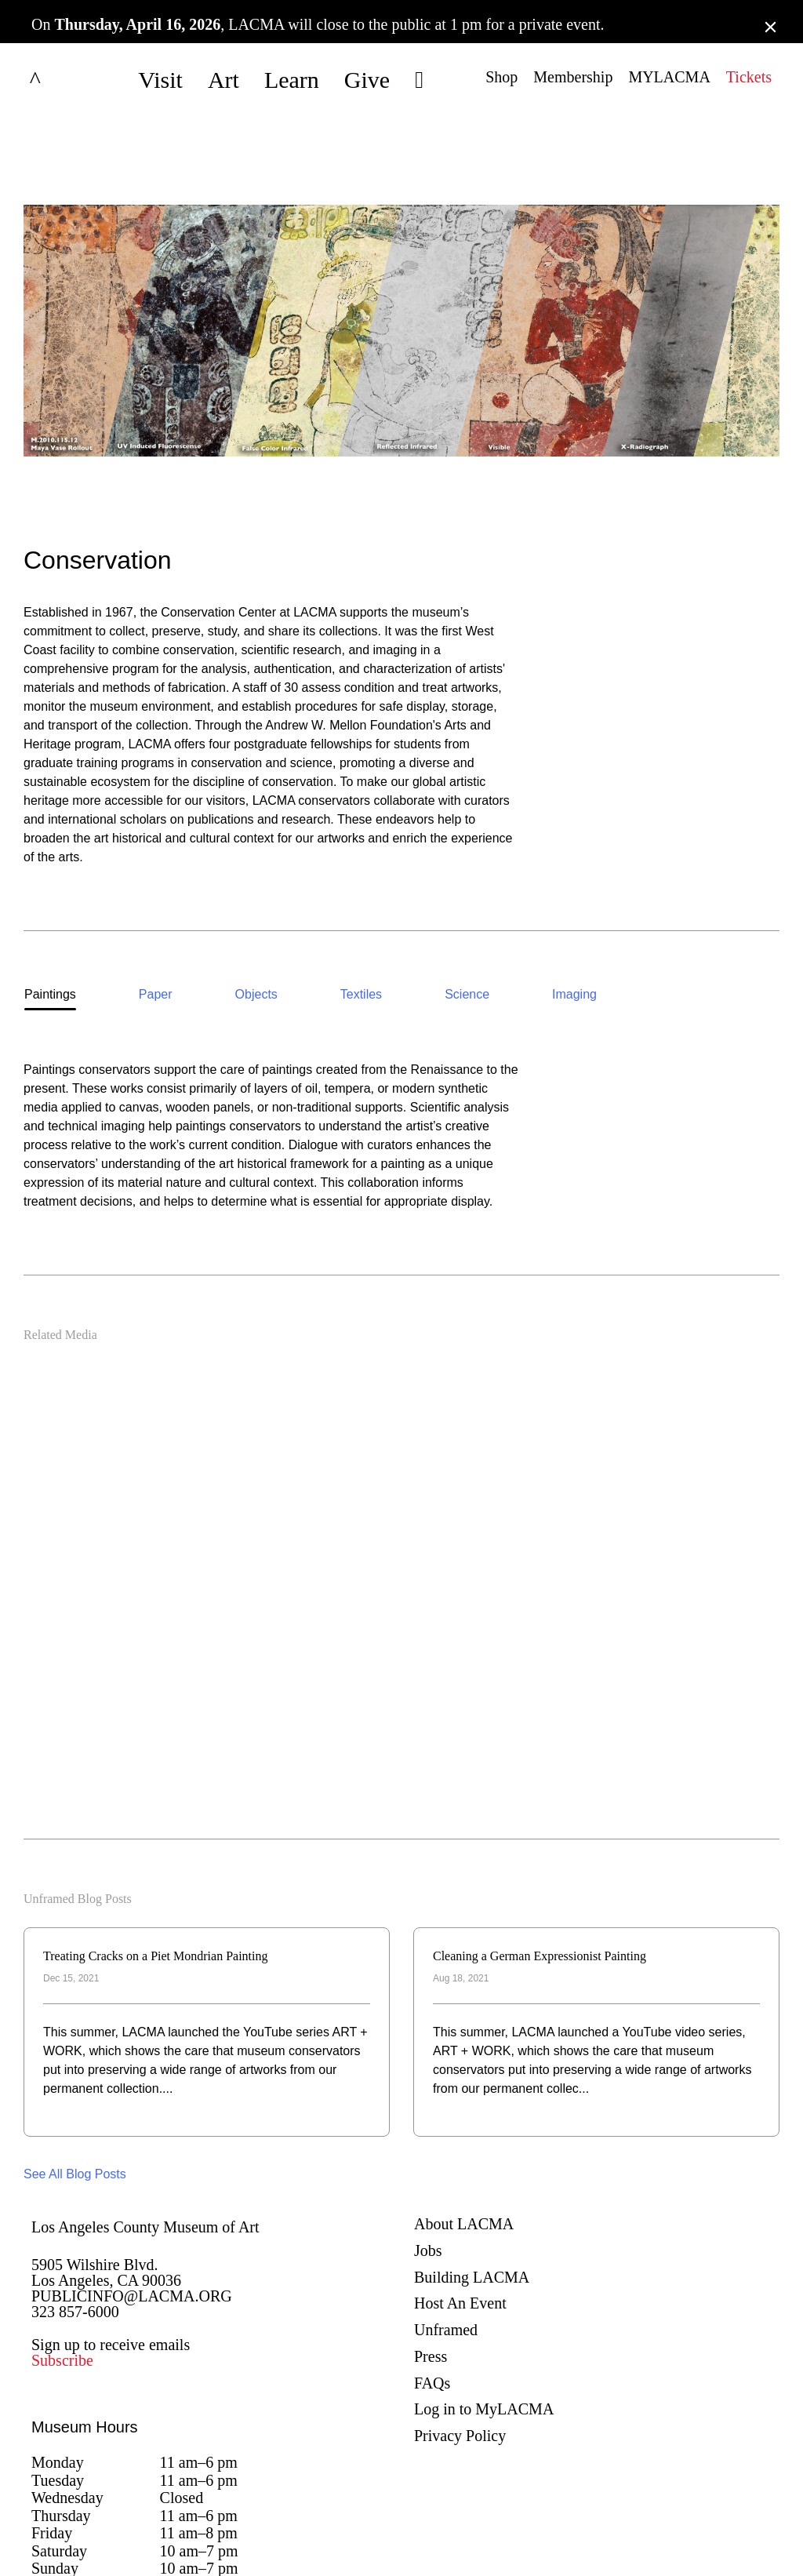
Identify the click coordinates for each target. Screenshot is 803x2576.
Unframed (446, 2232)
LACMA (73, 80)
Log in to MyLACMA (484, 2312)
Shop (501, 77)
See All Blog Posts (75, 2076)
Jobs (428, 2153)
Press (430, 2259)
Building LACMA (471, 2180)
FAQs (432, 2285)
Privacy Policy (460, 2338)
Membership (572, 77)
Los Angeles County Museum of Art (145, 2129)
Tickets (749, 77)
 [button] (419, 80)
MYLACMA (669, 77)
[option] (50, 898)
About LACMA (464, 2126)
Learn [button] (291, 80)
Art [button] (223, 80)
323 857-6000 (75, 2214)
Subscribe (62, 2263)
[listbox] (401, 898)
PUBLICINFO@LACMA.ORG (131, 2198)
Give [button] (367, 80)
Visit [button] (160, 80)
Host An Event (460, 2206)
